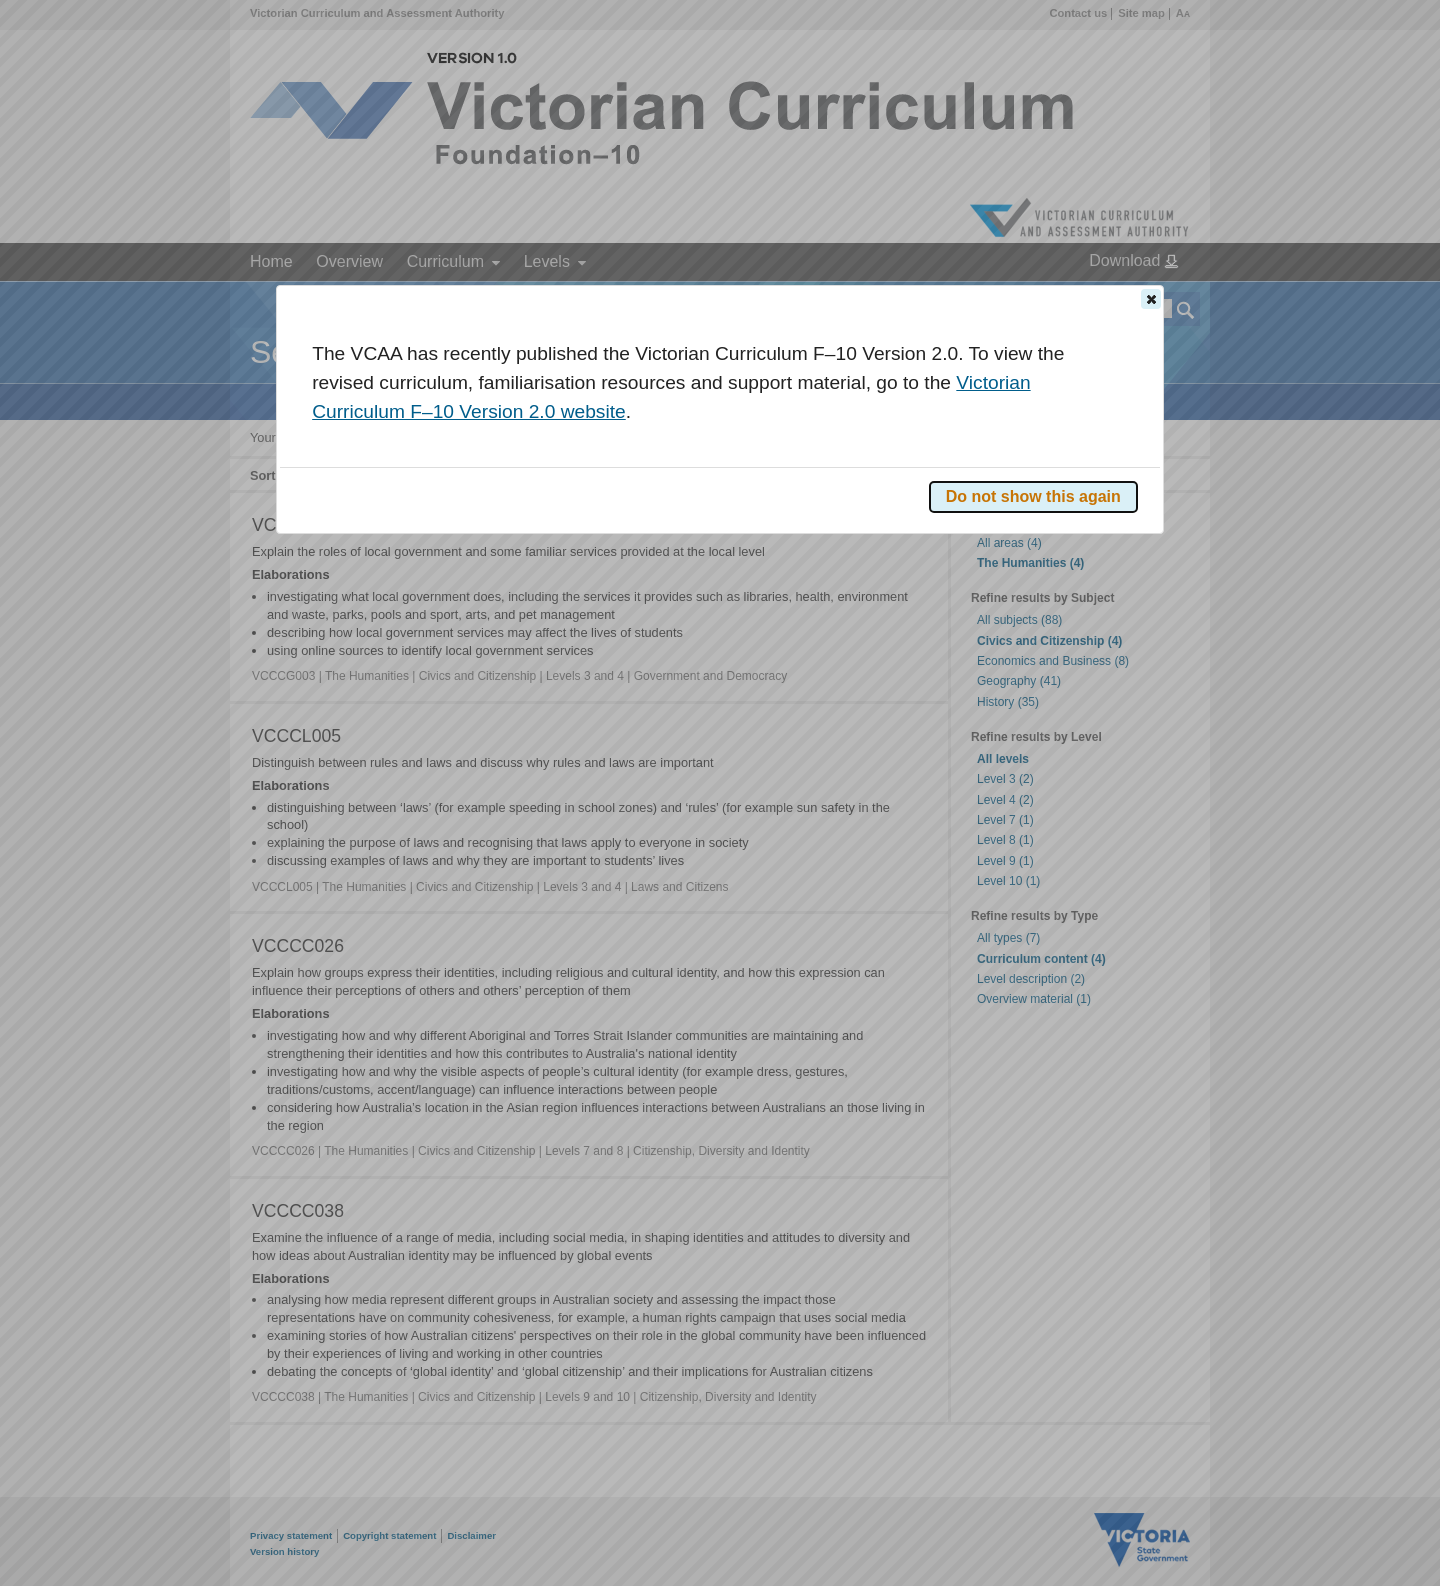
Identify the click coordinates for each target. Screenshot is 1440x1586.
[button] (1151, 299)
